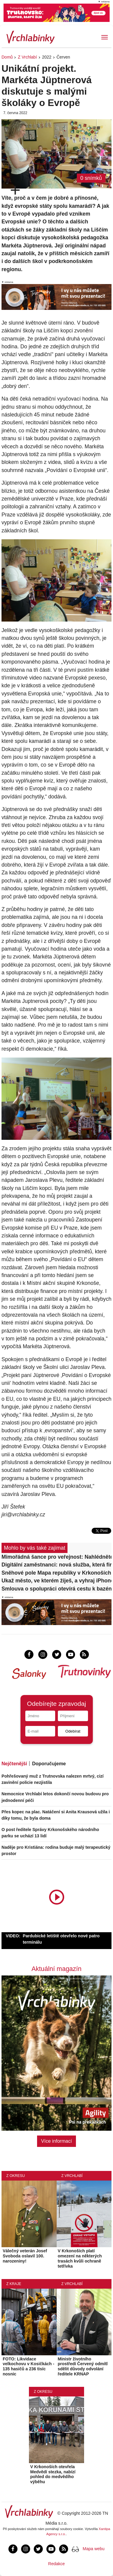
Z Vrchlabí (27, 57)
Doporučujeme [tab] (49, 1763)
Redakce (56, 2563)
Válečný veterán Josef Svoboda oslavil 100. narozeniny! (25, 2255)
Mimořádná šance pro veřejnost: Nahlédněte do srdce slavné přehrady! (56, 1557)
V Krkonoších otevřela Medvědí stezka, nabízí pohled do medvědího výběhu (52, 2474)
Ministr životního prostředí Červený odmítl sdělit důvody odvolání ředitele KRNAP (83, 2366)
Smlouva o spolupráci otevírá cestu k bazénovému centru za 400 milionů (56, 1589)
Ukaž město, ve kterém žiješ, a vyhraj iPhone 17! (56, 1581)
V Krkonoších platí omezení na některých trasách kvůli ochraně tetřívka (80, 2258)
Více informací (56, 2141)
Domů (7, 57)
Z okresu (15, 2176)
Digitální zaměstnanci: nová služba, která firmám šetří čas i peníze (56, 1565)
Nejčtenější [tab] (14, 1763)
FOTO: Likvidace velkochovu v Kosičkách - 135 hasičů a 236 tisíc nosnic (28, 2366)
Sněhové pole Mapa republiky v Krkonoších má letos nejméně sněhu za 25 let (56, 1573)
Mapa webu (93, 2548)
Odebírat (72, 1731)
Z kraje (13, 2284)
